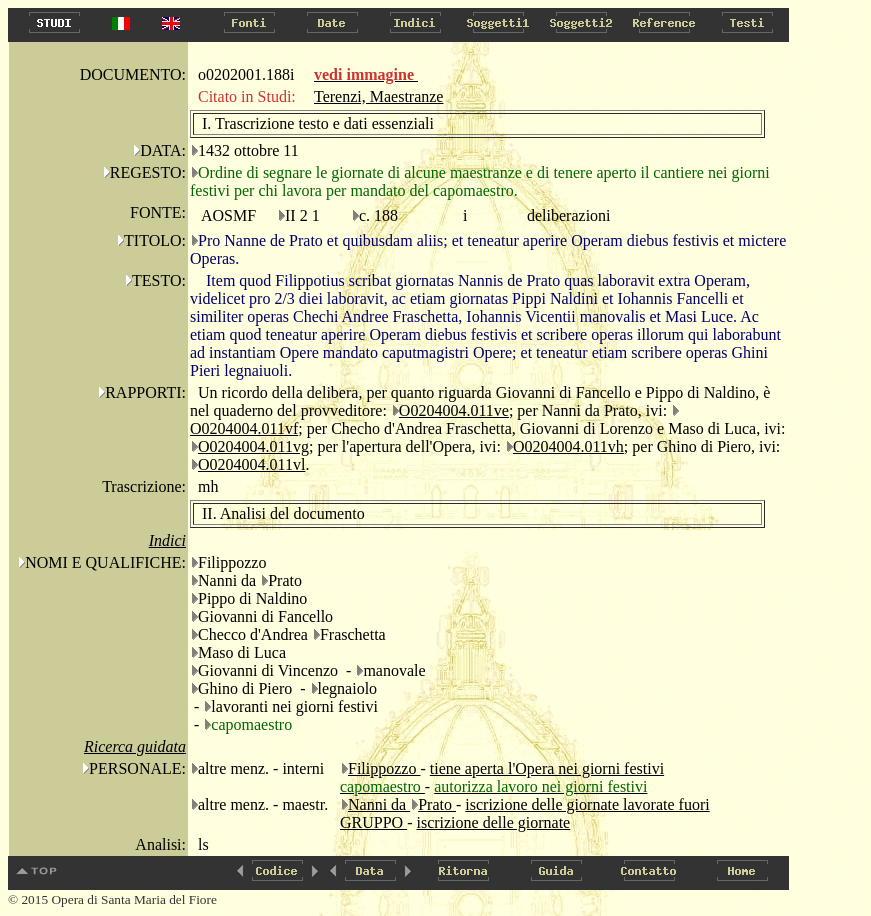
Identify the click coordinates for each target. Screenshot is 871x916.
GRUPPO (373, 822)
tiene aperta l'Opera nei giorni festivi (547, 768)
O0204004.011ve (454, 410)
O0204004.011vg (253, 446)
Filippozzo (384, 768)
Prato (437, 804)
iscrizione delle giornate (493, 822)
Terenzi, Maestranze (378, 96)
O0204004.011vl (251, 464)
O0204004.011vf (244, 428)
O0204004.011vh (568, 446)
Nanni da (379, 804)
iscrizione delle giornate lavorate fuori (587, 804)
